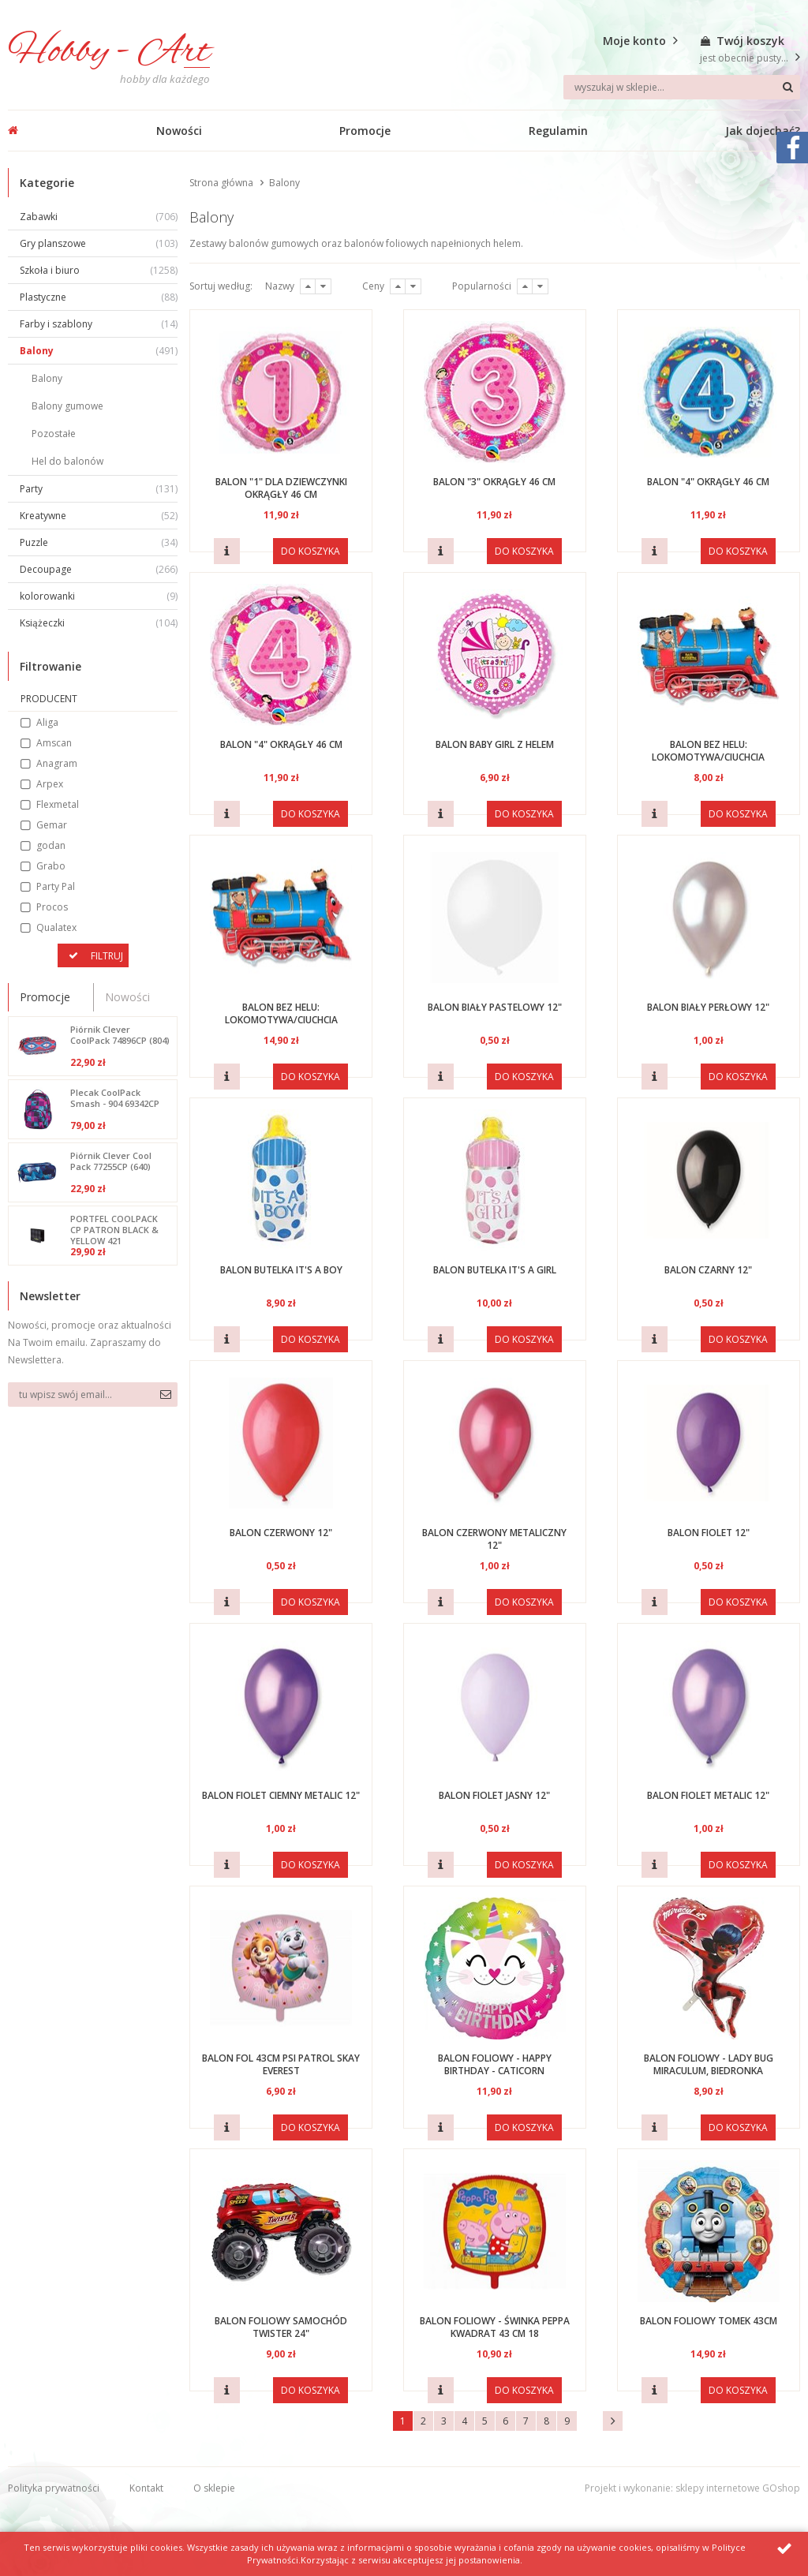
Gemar (51, 825)
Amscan (54, 743)
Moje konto (634, 40)
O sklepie (214, 2488)
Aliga (47, 722)
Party (99, 488)
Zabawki (99, 216)
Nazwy (279, 286)
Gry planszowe (99, 243)
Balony (99, 350)
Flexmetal (57, 804)
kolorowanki (99, 596)
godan (50, 845)
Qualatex (56, 927)
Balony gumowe (67, 406)
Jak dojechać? (762, 130)
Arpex (49, 784)
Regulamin (558, 130)
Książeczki (99, 623)
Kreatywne (99, 515)
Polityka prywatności (53, 2488)
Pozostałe (54, 433)
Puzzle (99, 542)
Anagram (56, 763)
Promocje (365, 130)
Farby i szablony (99, 324)
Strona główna (221, 182)
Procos (52, 907)
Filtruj (107, 956)
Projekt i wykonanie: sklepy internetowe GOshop (692, 2488)
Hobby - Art (109, 52)
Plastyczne (99, 297)
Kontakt (146, 2488)
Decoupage (99, 569)
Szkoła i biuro (99, 270)
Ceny (373, 286)
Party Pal (55, 886)
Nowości (179, 130)
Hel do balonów (67, 461)
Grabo (50, 866)
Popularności (481, 286)
